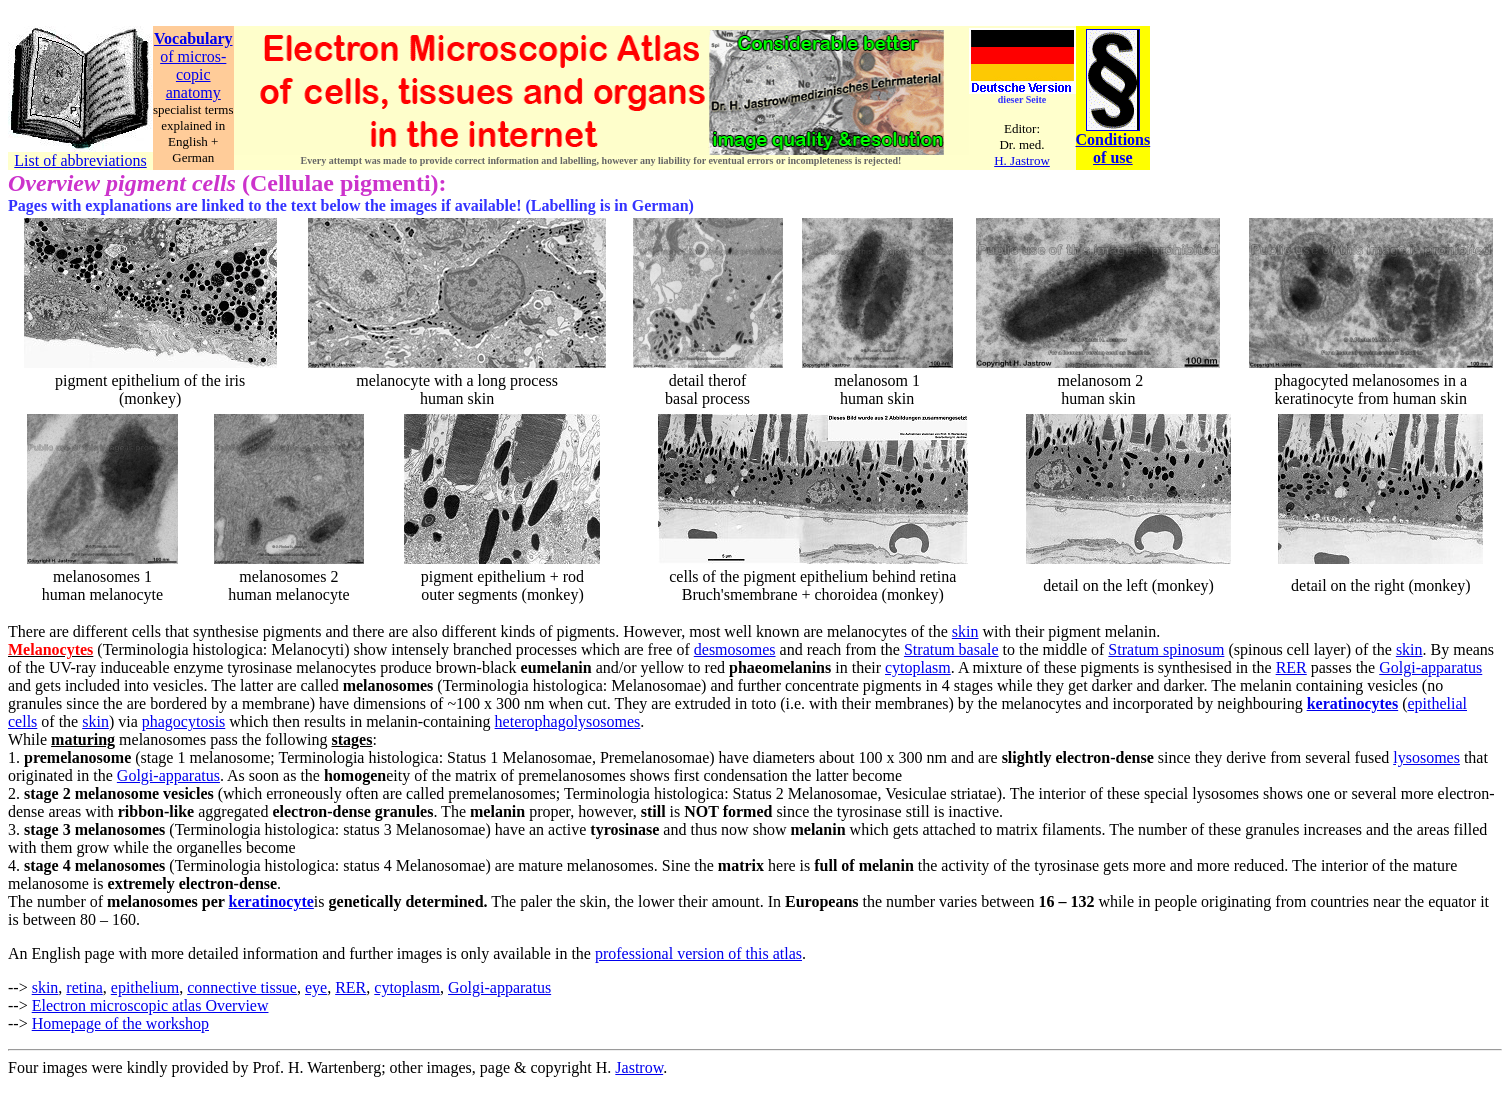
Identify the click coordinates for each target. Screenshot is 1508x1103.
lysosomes (1426, 757)
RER (1291, 667)
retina (84, 987)
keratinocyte (271, 901)
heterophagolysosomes (568, 721)
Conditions (1113, 139)
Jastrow (639, 1067)
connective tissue (242, 987)
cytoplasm (918, 667)
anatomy (193, 92)
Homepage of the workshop (120, 1023)
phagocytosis (184, 721)
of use (1113, 157)
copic (193, 74)
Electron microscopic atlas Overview (150, 1005)
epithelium (145, 987)
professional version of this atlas (698, 953)
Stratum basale (951, 649)
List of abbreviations (80, 160)
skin (965, 631)
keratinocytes (1353, 703)
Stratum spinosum (1166, 649)
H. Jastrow (1022, 160)
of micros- (193, 56)
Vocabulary (193, 38)
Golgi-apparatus (1430, 667)
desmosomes (735, 649)
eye (316, 987)
